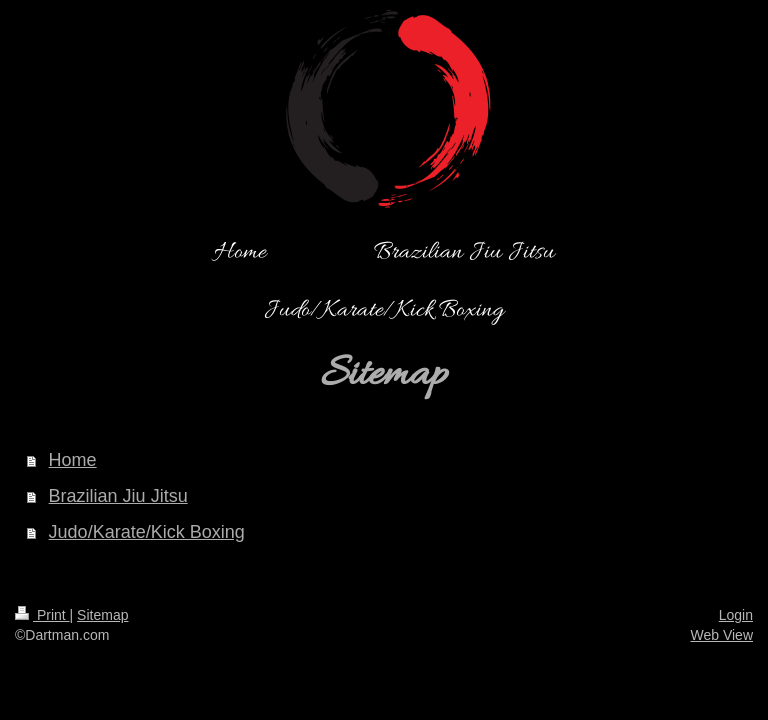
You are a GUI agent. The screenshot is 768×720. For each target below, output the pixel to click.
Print (42, 615)
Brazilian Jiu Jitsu (118, 496)
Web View (721, 635)
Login (736, 615)
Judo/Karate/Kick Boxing (147, 532)
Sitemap (102, 615)
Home (73, 460)
